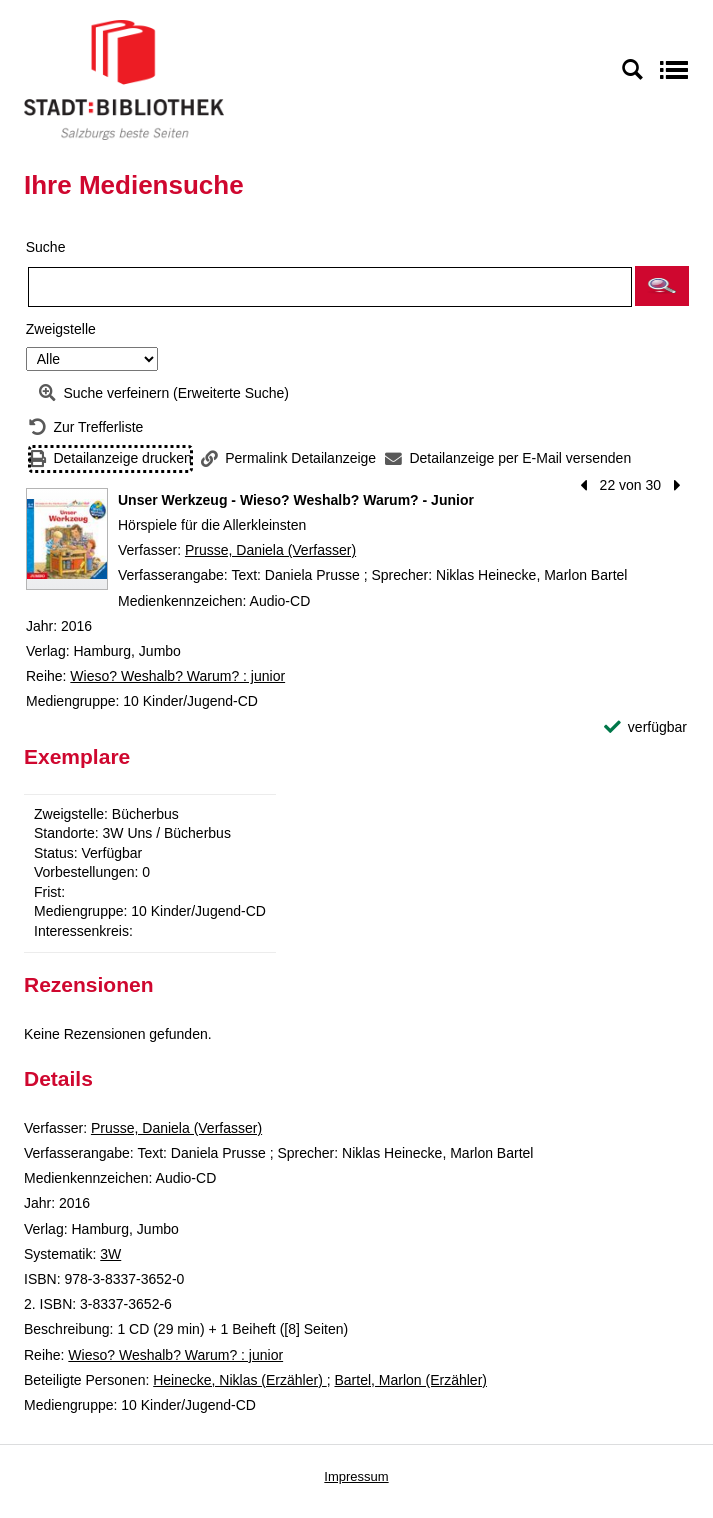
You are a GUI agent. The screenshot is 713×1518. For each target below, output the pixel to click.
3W (110, 1254)
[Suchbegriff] (330, 287)
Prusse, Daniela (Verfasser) (270, 550)
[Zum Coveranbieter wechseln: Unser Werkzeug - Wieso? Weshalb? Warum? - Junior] (67, 539)
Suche (46, 247)
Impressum (356, 1476)
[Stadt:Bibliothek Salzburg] (124, 79)
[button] (662, 286)
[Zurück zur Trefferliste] (86, 427)
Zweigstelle (61, 329)
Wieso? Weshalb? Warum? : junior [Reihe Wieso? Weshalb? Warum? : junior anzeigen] (177, 676)
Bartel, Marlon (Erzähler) (410, 1380)
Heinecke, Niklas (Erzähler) (240, 1380)
